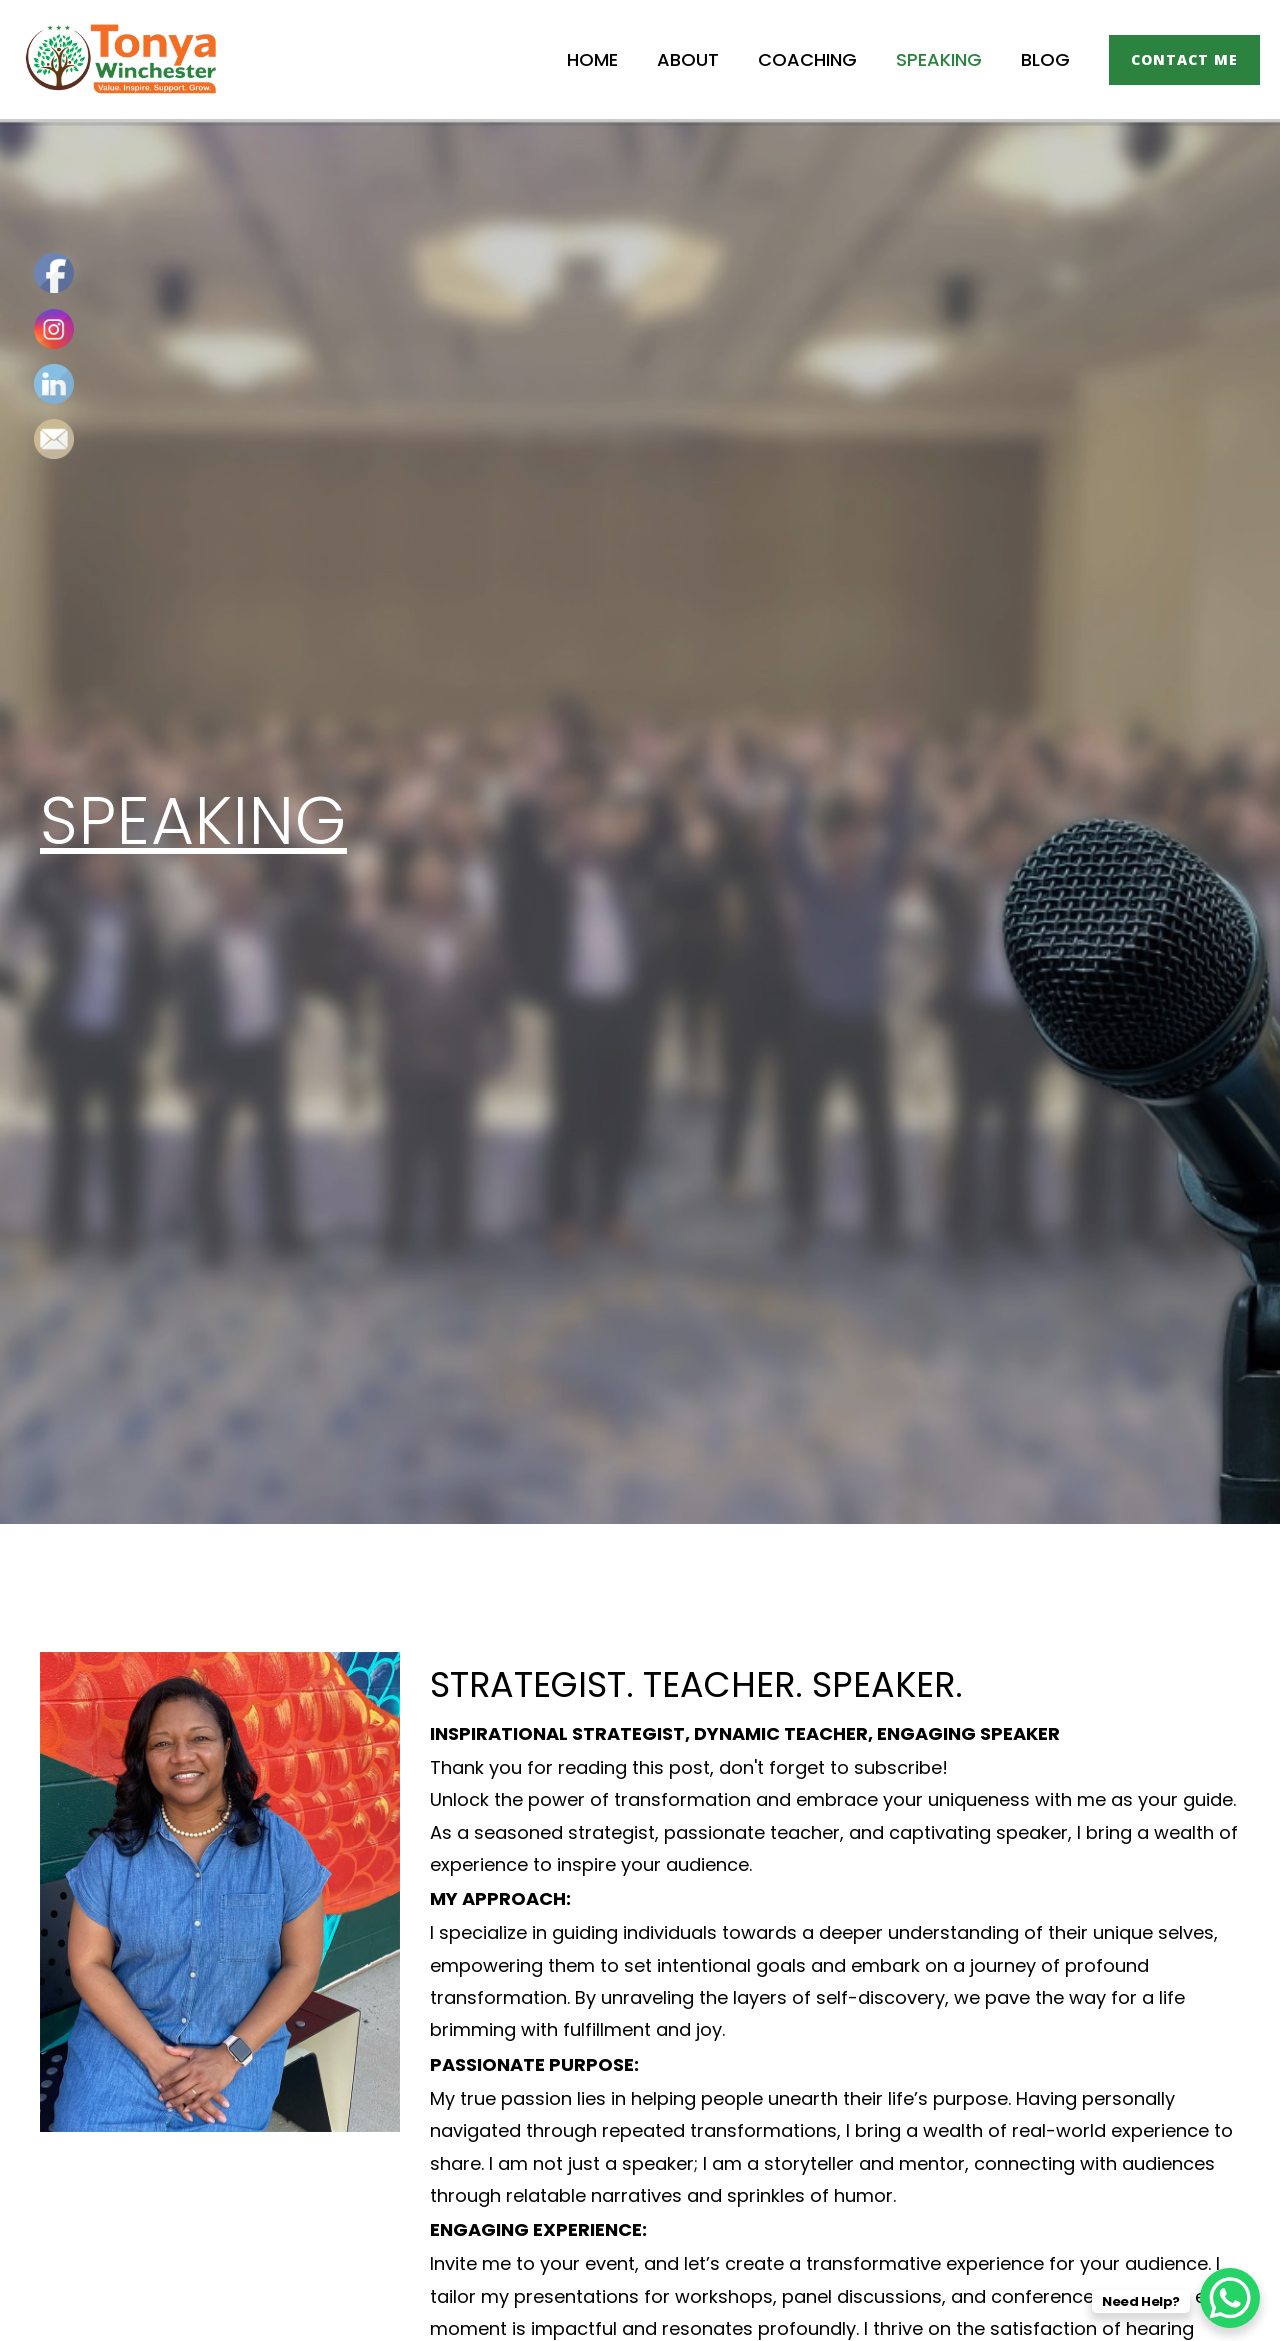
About (698, 59)
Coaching (814, 59)
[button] (1184, 60)
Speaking (943, 59)
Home (605, 59)
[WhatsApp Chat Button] (1230, 2291)
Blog (1046, 59)
